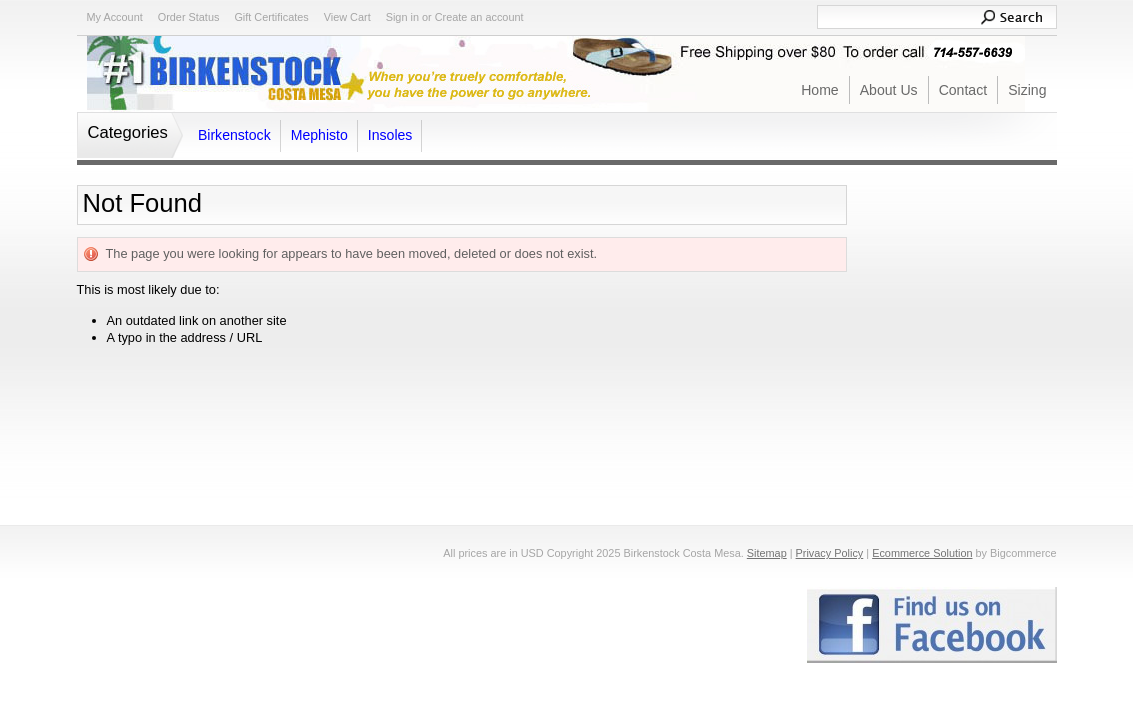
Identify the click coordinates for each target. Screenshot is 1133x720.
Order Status (189, 17)
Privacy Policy (830, 553)
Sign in (402, 17)
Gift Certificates (271, 17)
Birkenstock (234, 135)
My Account (115, 17)
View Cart (347, 17)
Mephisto (319, 135)
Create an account (479, 17)
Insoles (390, 135)
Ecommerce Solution (922, 553)
